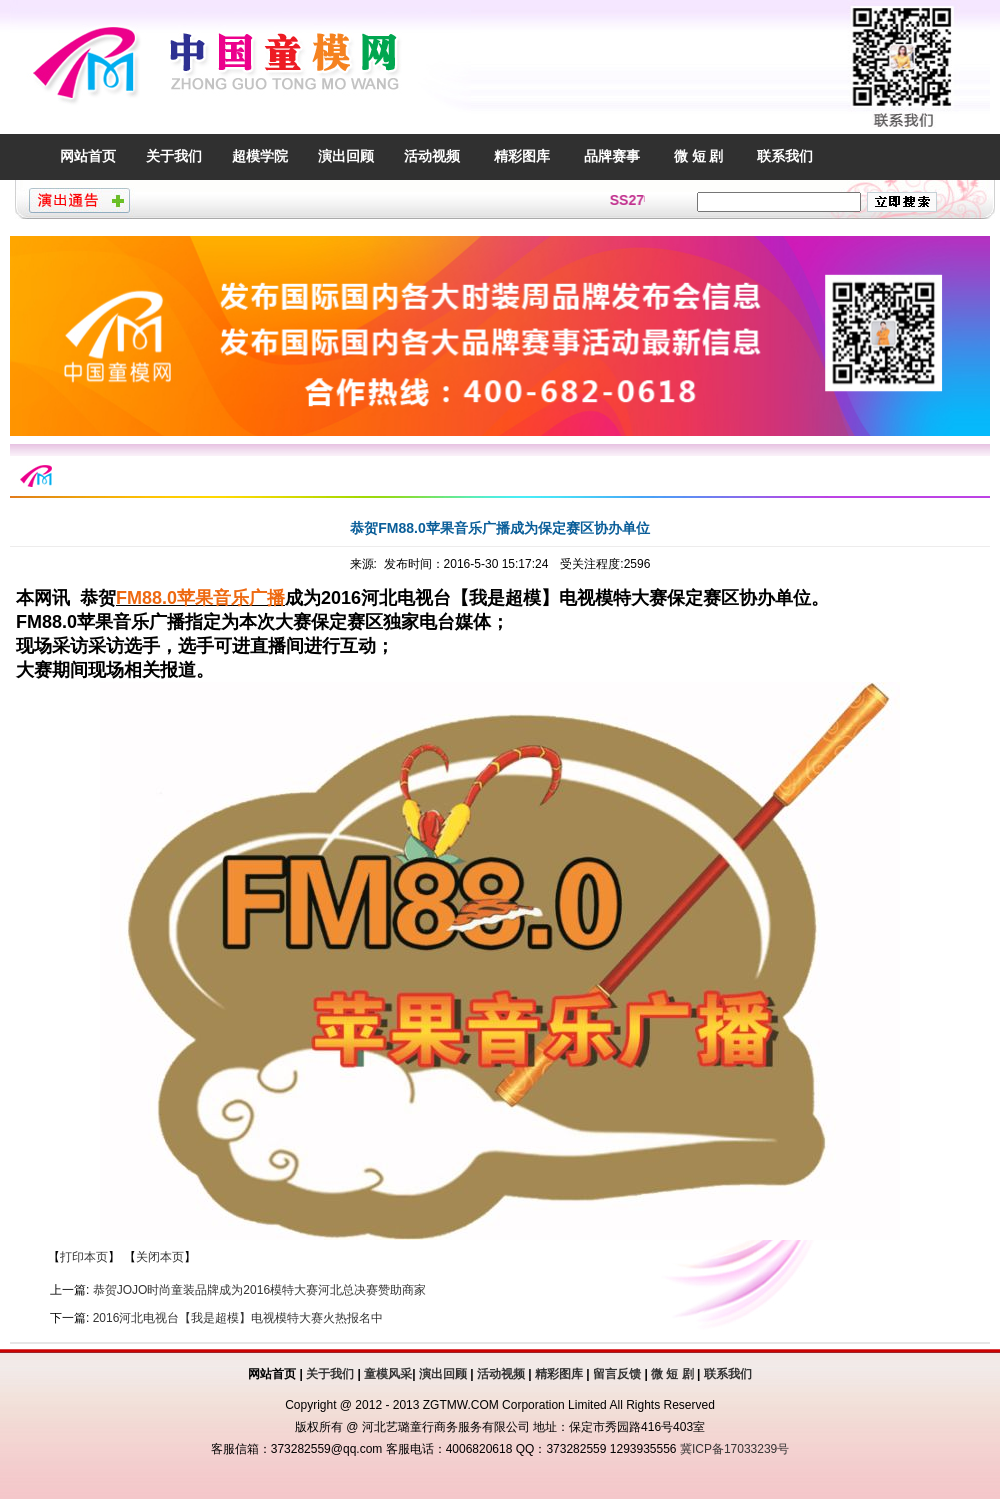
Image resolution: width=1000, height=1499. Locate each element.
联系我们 (785, 156)
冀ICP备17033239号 (734, 1449)
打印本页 (84, 1257)
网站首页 (88, 156)
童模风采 (388, 1374)
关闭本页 (160, 1257)
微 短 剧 (699, 156)
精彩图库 (522, 156)
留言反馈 (617, 1374)
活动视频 (432, 156)
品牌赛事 (612, 156)
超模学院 (260, 156)
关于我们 (174, 156)
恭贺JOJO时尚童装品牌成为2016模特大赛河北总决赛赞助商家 (259, 1290)
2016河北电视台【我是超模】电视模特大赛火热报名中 (238, 1318)
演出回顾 (346, 156)
